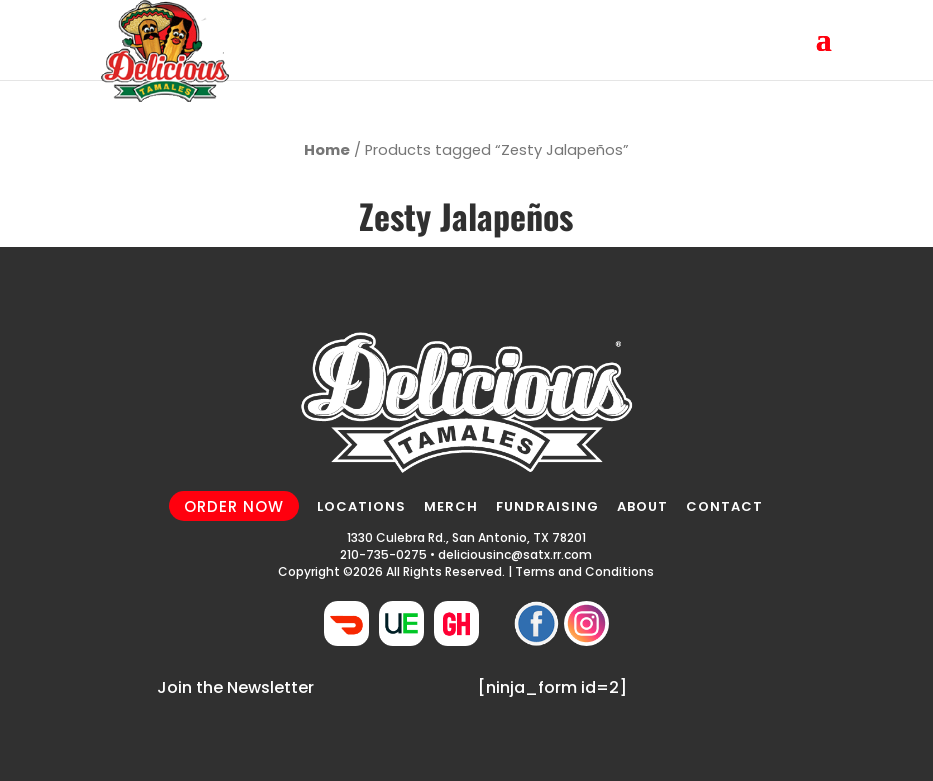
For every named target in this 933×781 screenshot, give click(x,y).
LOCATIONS (361, 506)
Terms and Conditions (584, 571)
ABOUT (642, 506)
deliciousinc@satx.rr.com (515, 554)
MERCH (451, 506)
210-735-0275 (383, 554)
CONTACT (724, 506)
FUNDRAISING (547, 506)
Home (327, 150)
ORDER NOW (234, 505)
